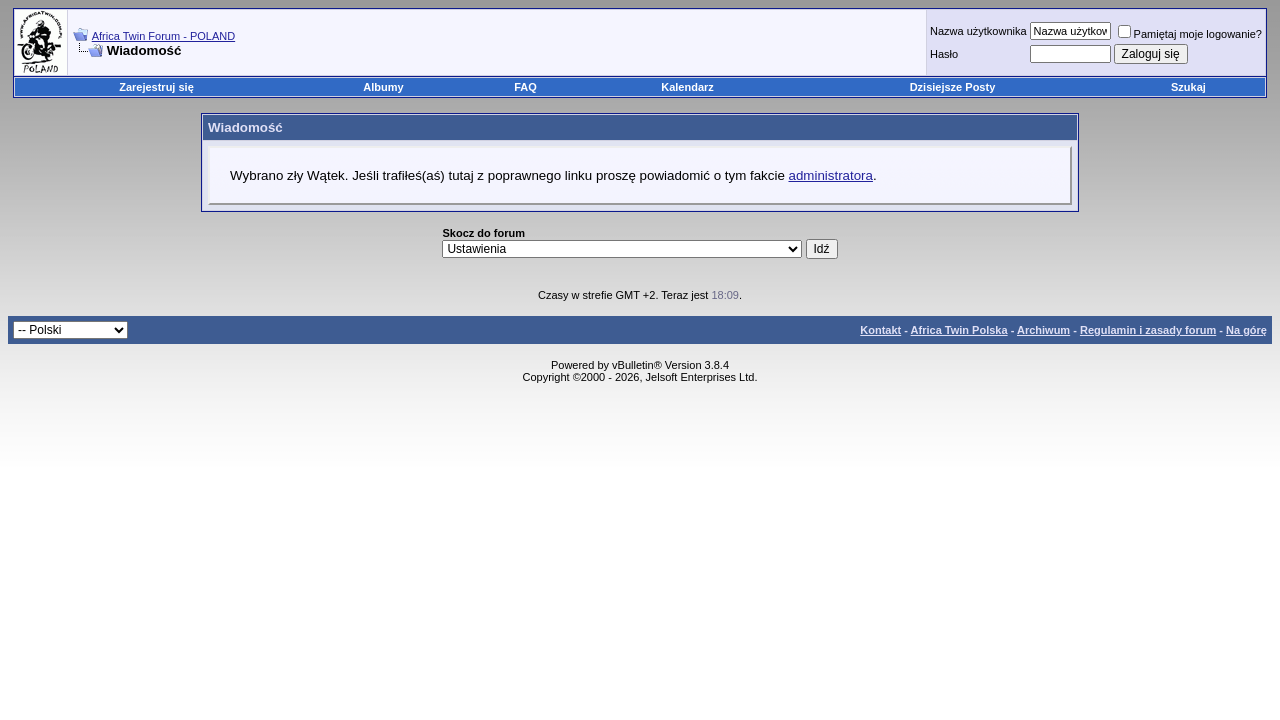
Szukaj (1188, 87)
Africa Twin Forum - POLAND (163, 36)
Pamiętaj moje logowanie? (1190, 34)
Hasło (944, 54)
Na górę (1246, 330)
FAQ (525, 87)
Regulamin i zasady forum (1148, 330)
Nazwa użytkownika (978, 31)
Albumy (383, 87)
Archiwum (1043, 330)
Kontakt (880, 330)
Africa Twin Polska (959, 330)
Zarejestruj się (156, 87)
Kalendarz (687, 87)
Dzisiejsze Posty (953, 87)
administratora (831, 175)
